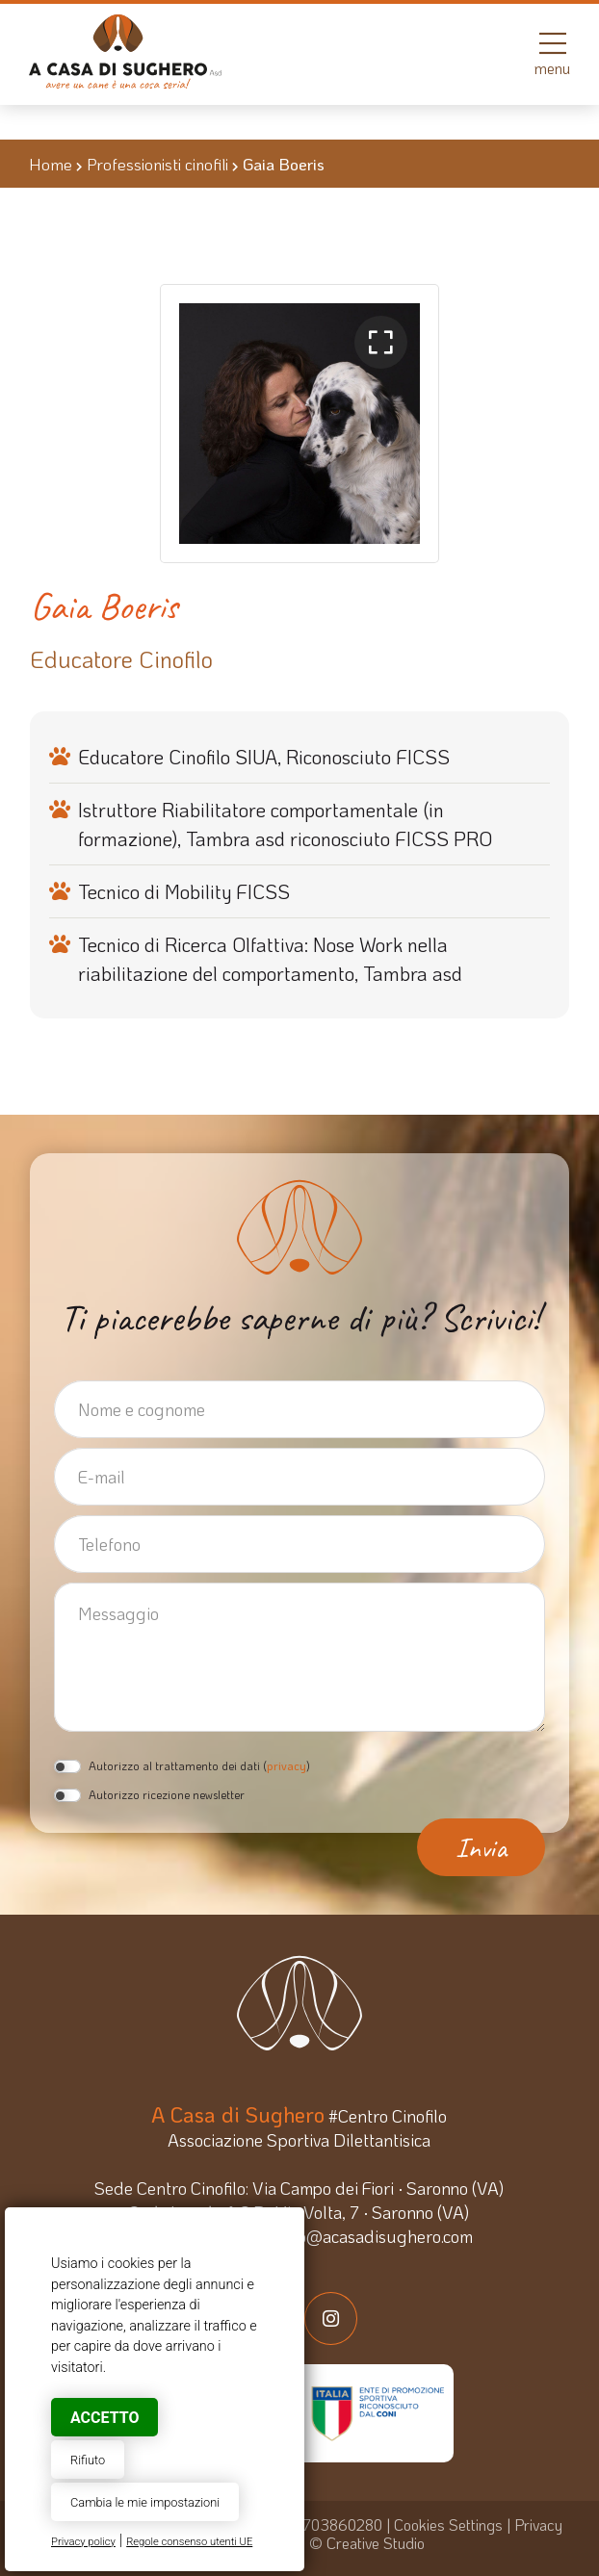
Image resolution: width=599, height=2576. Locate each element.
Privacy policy (83, 2542)
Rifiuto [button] (87, 2460)
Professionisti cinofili (157, 163)
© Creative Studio (367, 2543)
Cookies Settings (448, 2524)
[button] (380, 342)
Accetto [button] (104, 2418)
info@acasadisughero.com (375, 2236)
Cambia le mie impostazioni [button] (145, 2502)
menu (552, 53)
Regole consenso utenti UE (189, 2542)
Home (50, 163)
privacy (286, 1765)
